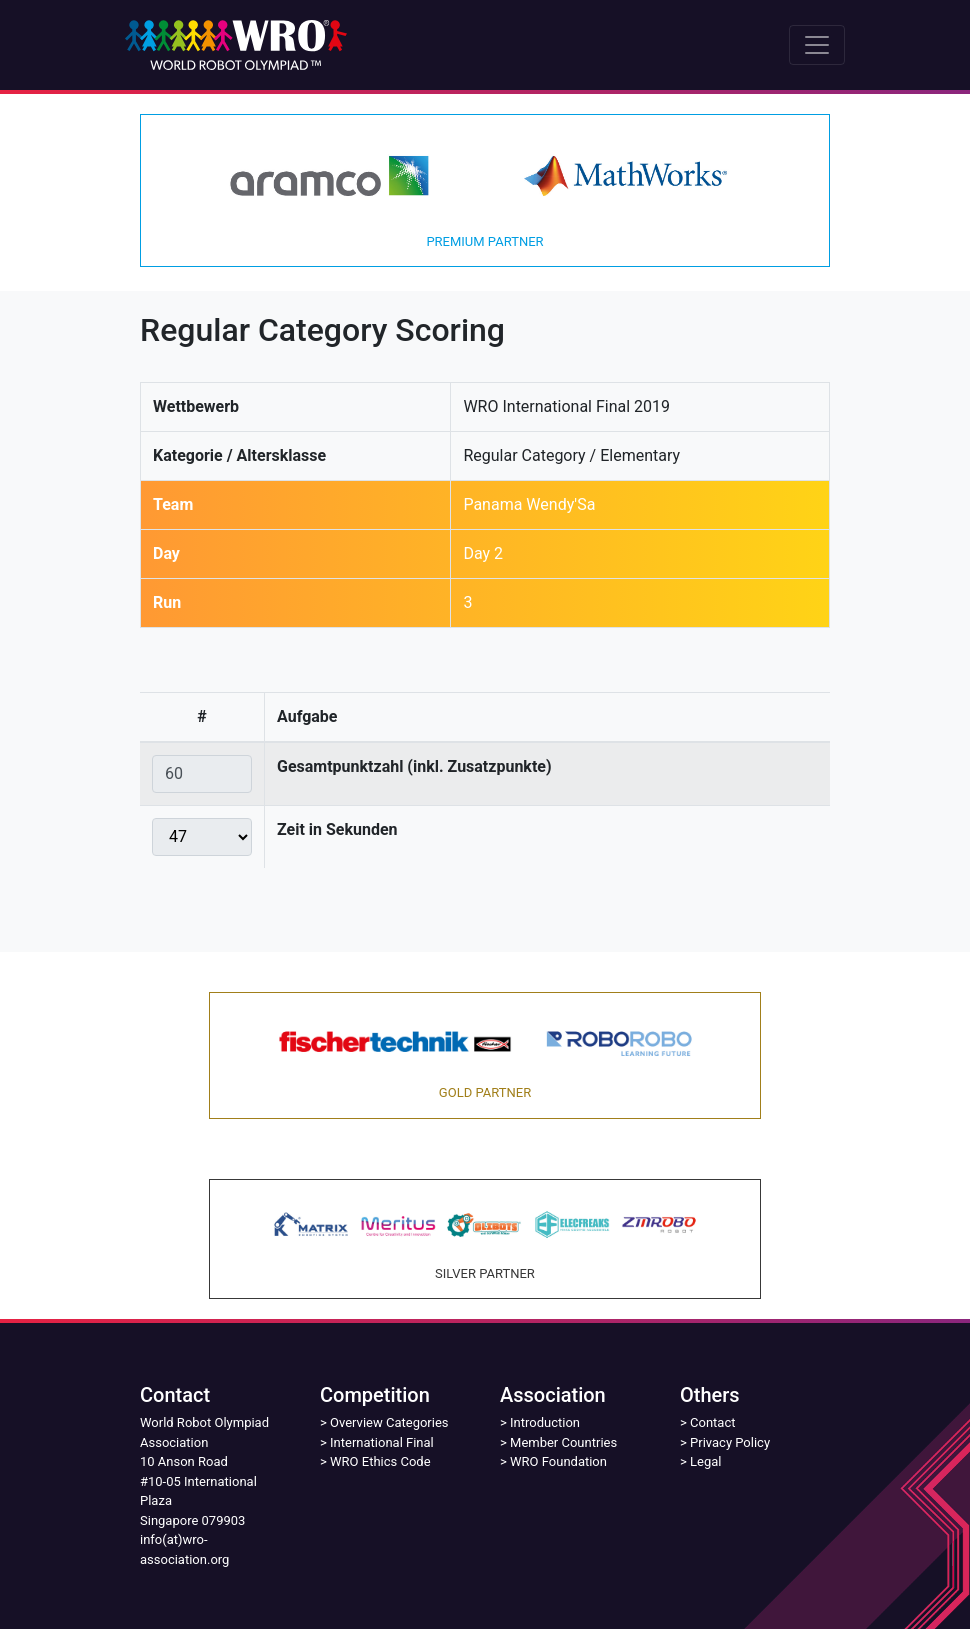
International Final (382, 1442)
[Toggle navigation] (817, 45)
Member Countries (563, 1442)
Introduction (545, 1422)
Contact (712, 1422)
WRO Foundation (558, 1461)
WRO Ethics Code (380, 1461)
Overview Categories (389, 1422)
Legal (705, 1461)
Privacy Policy (730, 1442)
